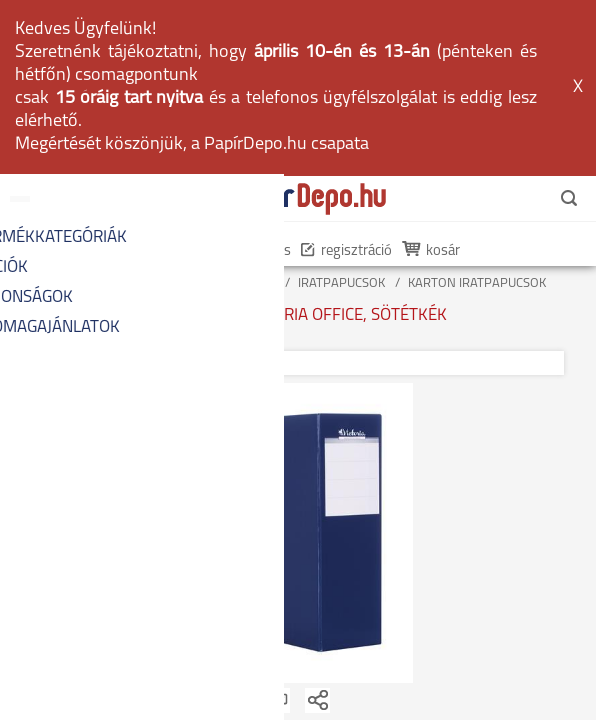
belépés (257, 77)
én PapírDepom (158, 77)
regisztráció (346, 77)
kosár (433, 77)
